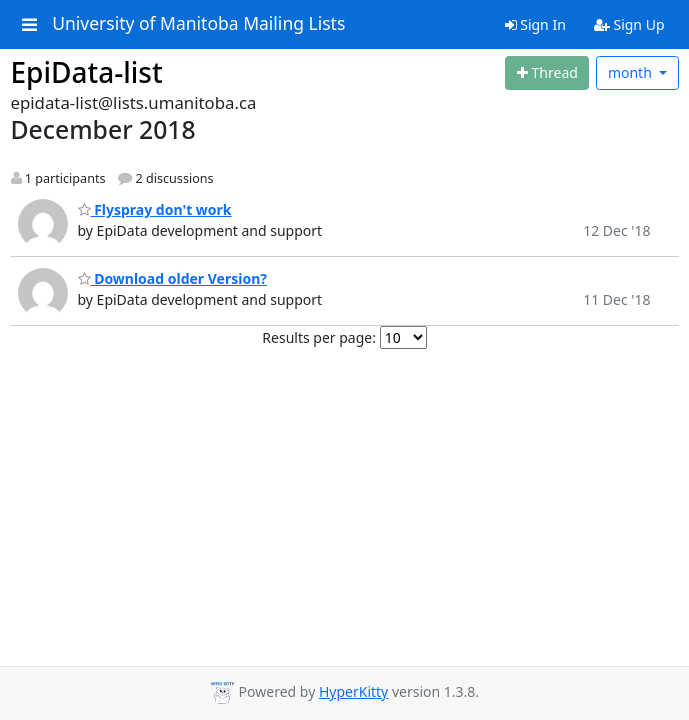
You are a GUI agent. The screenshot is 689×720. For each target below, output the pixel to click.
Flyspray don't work (155, 209)
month (632, 72)
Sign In (535, 24)
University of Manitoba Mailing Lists (198, 24)
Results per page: (319, 337)
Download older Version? (172, 278)
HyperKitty (353, 691)
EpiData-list (87, 72)
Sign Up (629, 24)
